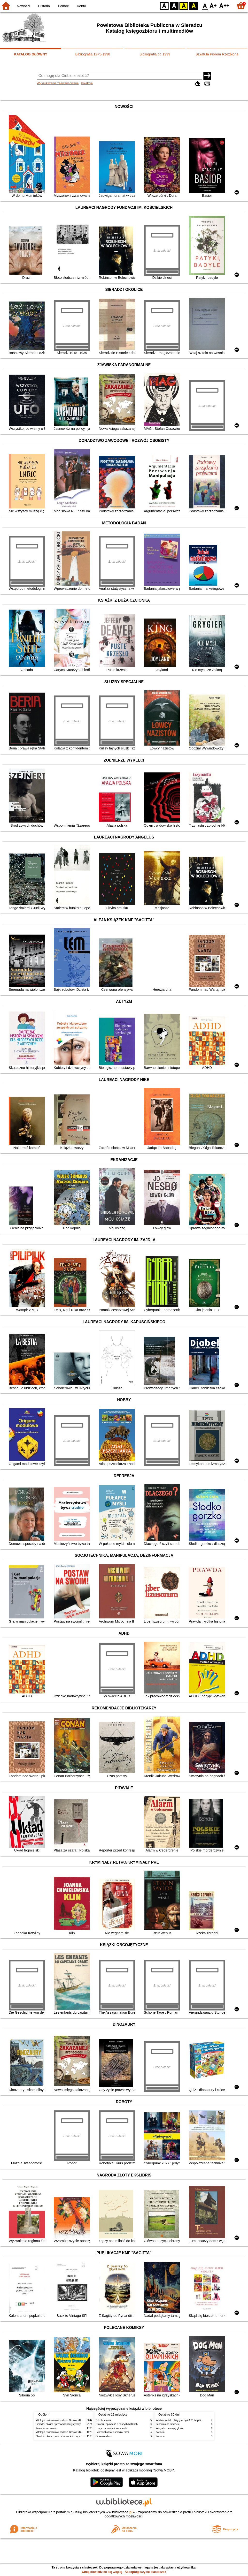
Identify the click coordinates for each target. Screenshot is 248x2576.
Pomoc (63, 6)
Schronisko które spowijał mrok (112, 2432)
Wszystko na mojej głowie (170, 2428)
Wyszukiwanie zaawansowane (58, 83)
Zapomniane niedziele (168, 2424)
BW (174, 5)
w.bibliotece (120, 2512)
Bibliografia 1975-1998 (92, 54)
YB (183, 5)
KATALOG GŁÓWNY (30, 54)
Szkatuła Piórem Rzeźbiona (216, 54)
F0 (204, 5)
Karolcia (160, 2432)
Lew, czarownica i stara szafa (111, 2428)
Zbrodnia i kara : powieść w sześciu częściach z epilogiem (67, 2436)
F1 (213, 5)
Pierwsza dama (104, 2436)
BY (193, 5)
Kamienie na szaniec (47, 2428)
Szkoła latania (103, 2420)
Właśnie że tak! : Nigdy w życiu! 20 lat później (180, 2420)
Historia (44, 6)
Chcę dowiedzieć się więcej (102, 2572)
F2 (224, 5)
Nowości (23, 6)
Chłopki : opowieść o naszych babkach (117, 2424)
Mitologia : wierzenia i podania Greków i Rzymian (62, 2420)
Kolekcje (87, 83)
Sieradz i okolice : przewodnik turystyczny (58, 2424)
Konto (81, 6)
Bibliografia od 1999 (155, 54)
